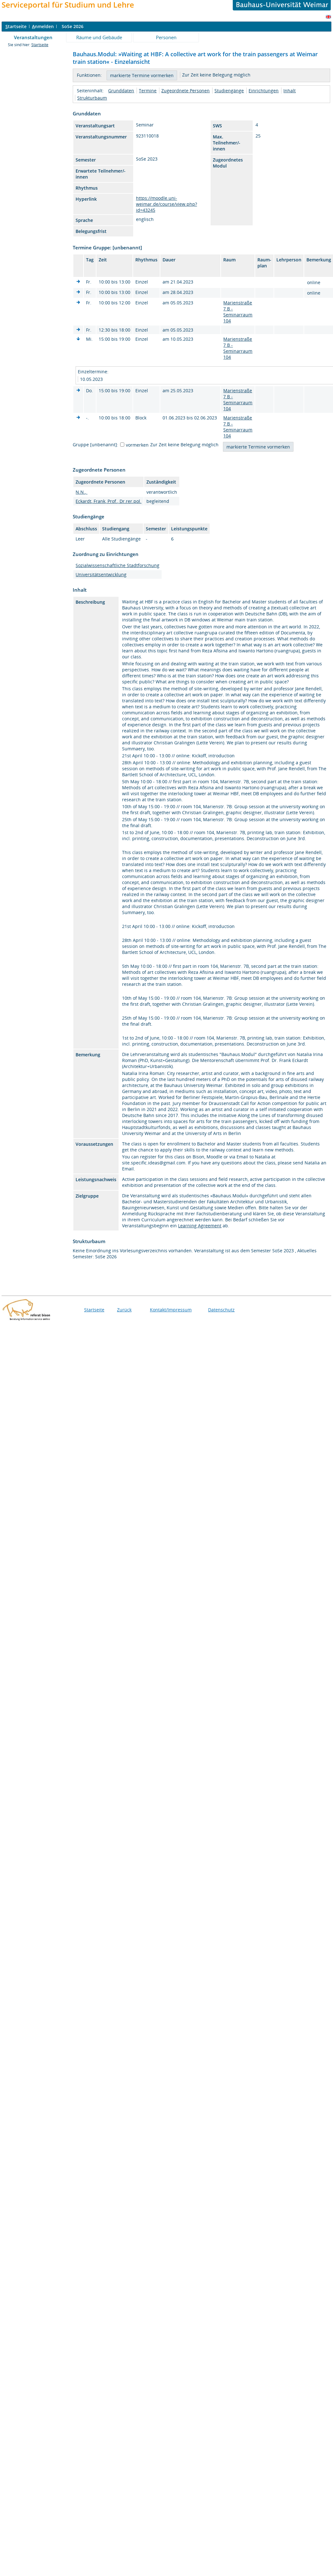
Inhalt (289, 91)
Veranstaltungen (33, 37)
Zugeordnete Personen (185, 91)
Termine (148, 91)
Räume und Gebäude (99, 37)
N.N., (81, 492)
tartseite (16, 26)
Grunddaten (121, 91)
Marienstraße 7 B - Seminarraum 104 (237, 312)
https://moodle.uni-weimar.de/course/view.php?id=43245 (166, 204)
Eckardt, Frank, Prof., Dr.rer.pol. (108, 501)
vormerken (137, 445)
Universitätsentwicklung (101, 574)
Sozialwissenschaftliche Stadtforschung (117, 565)
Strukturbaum (92, 98)
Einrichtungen (264, 91)
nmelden (43, 26)
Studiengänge (229, 91)
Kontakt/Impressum (171, 1310)
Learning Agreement (199, 1226)
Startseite (39, 44)
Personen (166, 37)
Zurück (124, 1310)
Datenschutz (221, 1310)
